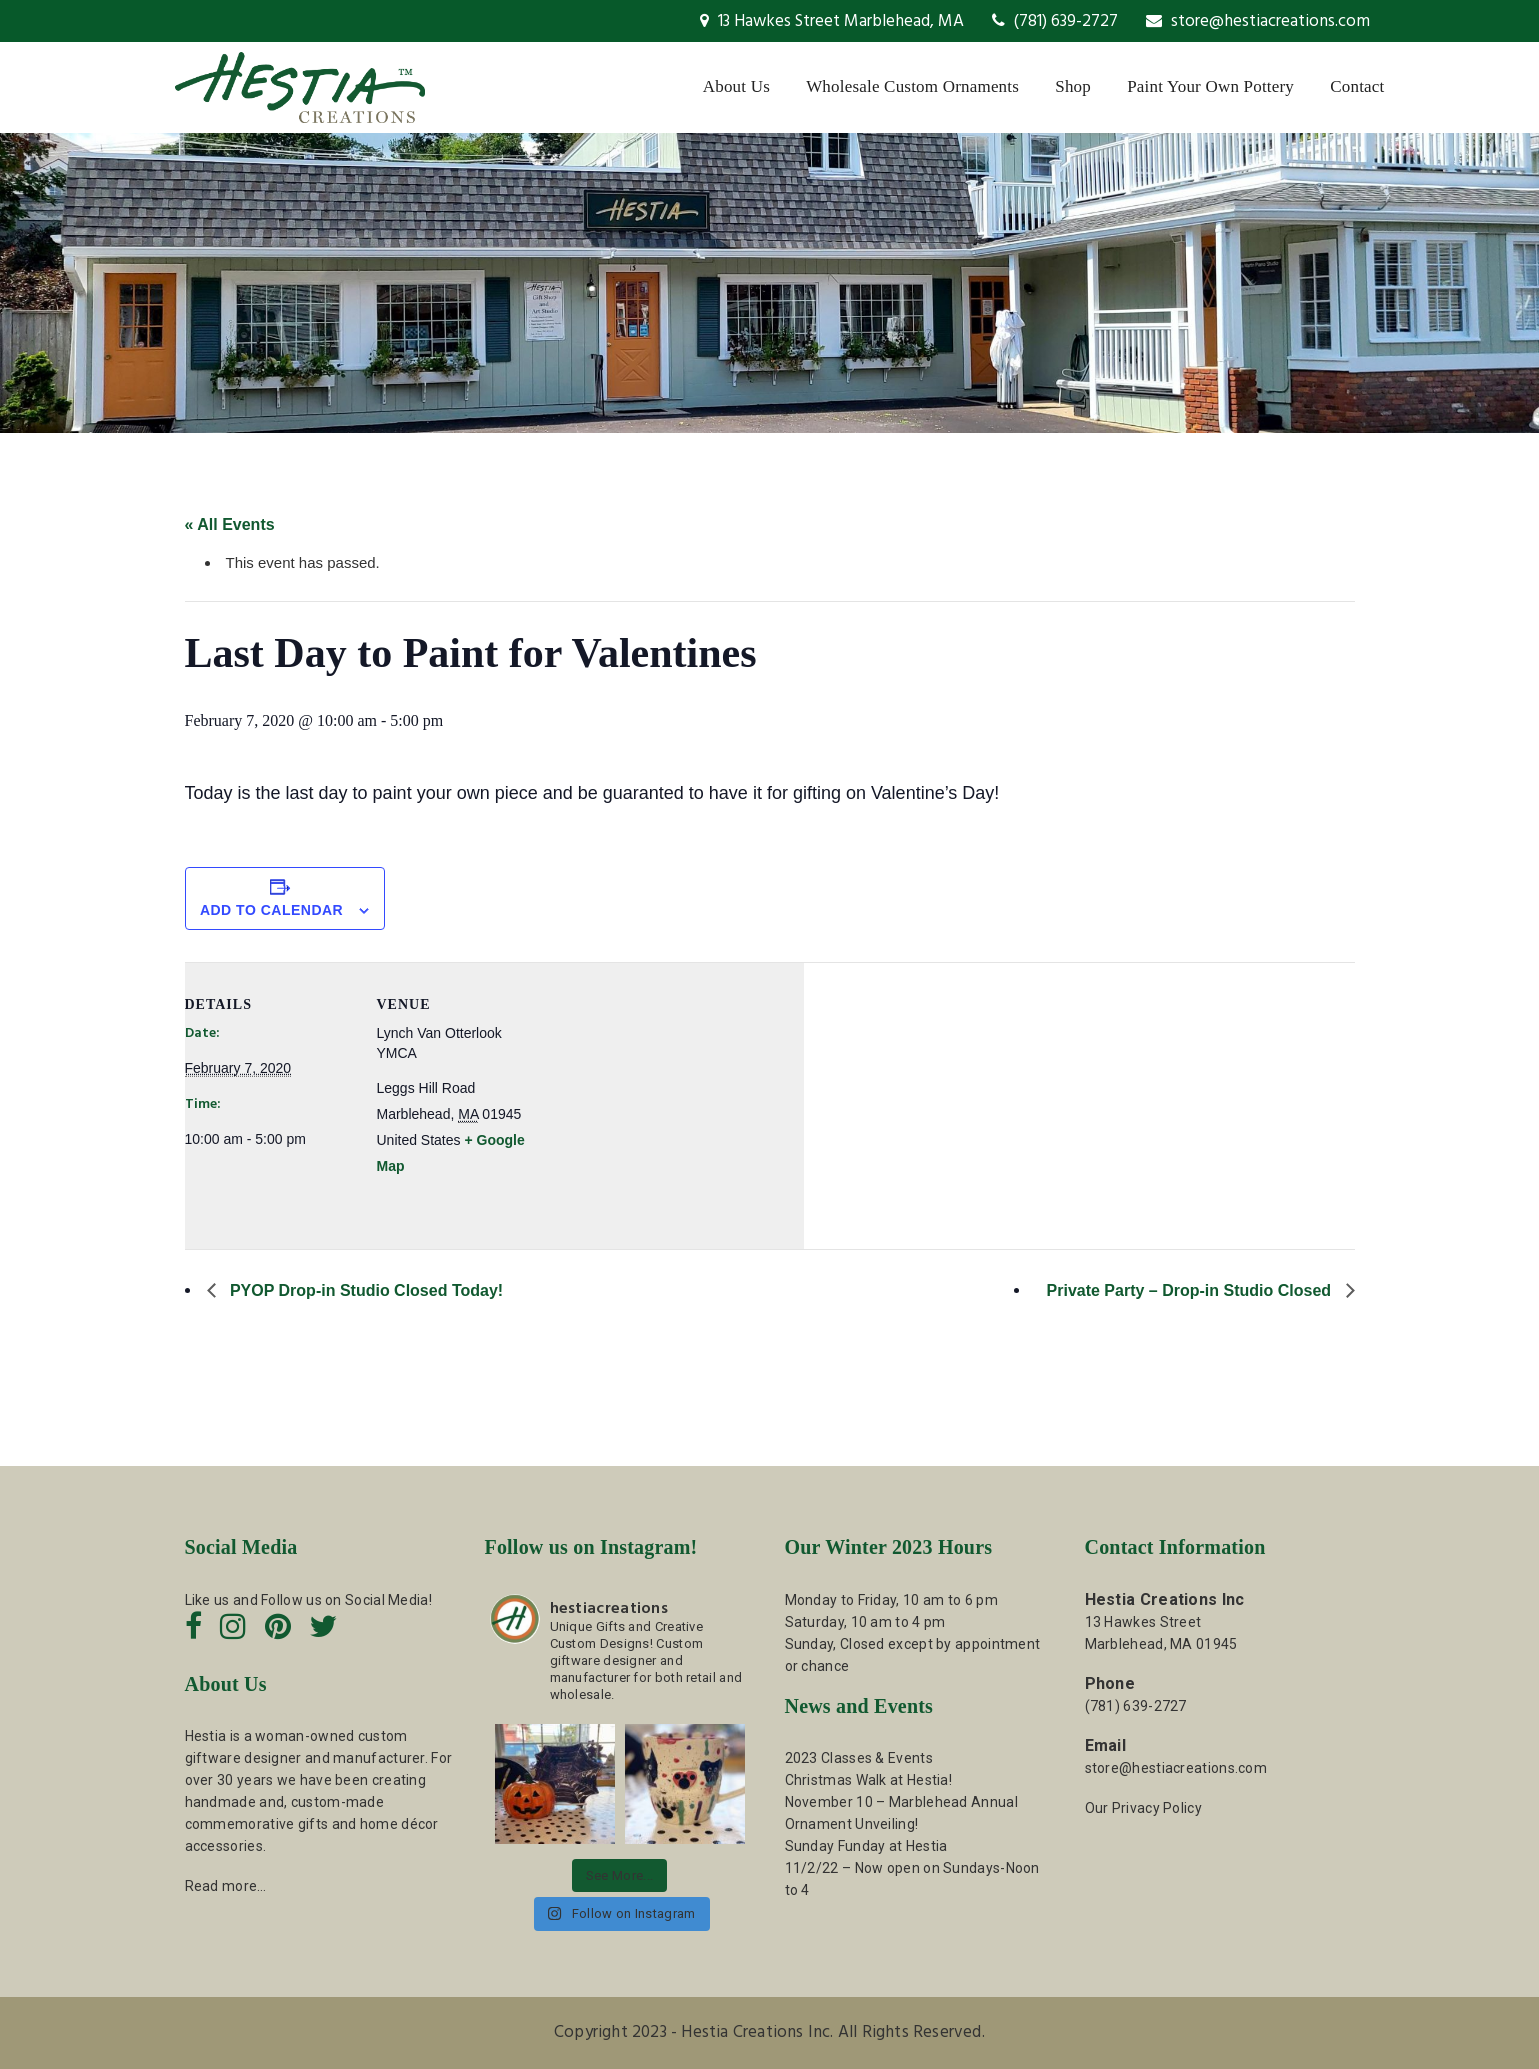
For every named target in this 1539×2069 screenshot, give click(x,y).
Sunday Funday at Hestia (866, 1846)
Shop (1073, 86)
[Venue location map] (674, 1100)
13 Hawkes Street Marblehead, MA (832, 21)
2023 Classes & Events (859, 1758)
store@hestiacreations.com (1258, 21)
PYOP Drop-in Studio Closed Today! (365, 1290)
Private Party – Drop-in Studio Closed (1191, 1290)
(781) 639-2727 (1055, 21)
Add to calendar (271, 910)
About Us (736, 86)
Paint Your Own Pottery (1210, 86)
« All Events (230, 524)
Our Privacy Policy (1143, 1808)
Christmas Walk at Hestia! (869, 1780)
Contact (1357, 86)
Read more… (226, 1886)
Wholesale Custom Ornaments (912, 86)
